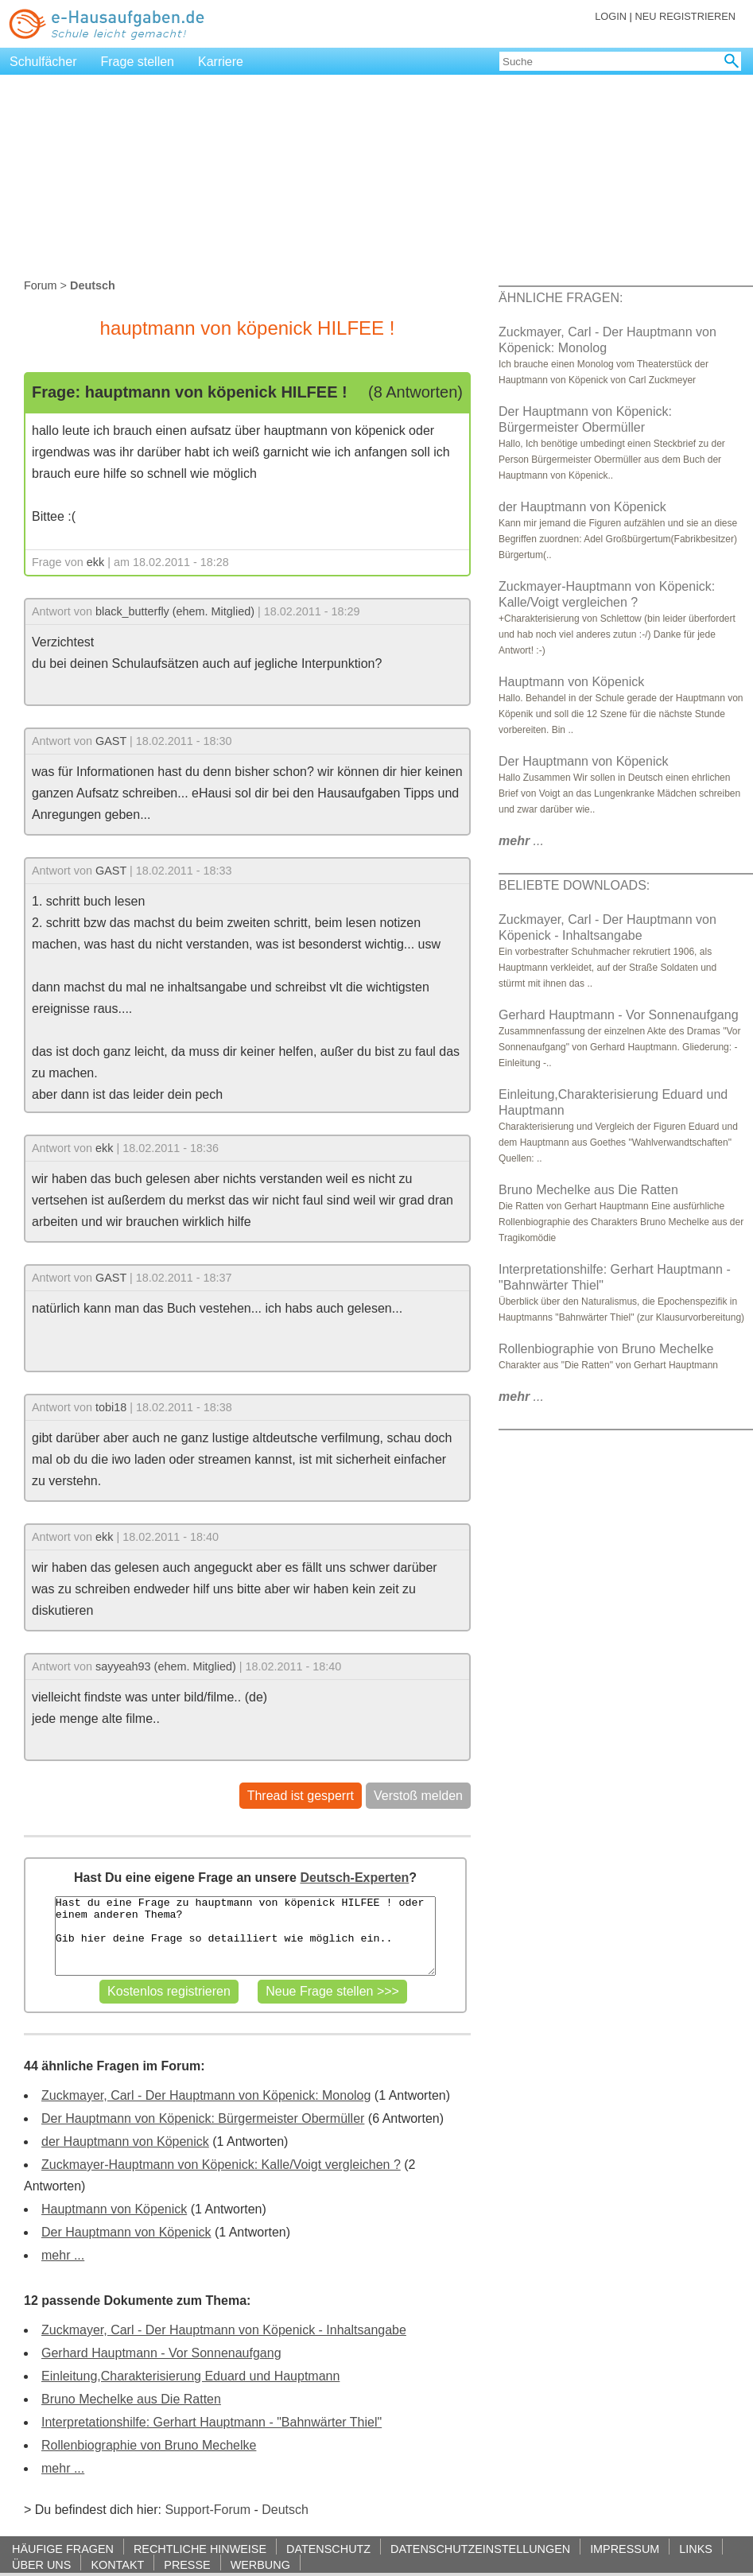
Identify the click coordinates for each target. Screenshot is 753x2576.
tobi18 (110, 1407)
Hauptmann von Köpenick (114, 2209)
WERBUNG (260, 2564)
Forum (40, 285)
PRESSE (187, 2564)
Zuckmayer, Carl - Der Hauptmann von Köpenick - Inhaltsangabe (223, 2330)
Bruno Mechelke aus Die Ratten (131, 2399)
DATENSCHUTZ (328, 2549)
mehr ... (62, 2255)
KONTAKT (117, 2564)
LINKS (695, 2549)
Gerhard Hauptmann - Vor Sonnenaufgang (161, 2353)
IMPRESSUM (624, 2549)
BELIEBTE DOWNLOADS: (574, 885)
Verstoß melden (418, 1795)
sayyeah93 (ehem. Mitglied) (165, 1666)
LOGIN (611, 16)
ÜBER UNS (41, 2564)
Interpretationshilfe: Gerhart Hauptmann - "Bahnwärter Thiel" (211, 2422)
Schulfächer (43, 61)
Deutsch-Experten (354, 1877)
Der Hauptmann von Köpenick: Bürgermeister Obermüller (202, 2118)
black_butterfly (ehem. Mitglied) (174, 611)
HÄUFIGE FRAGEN (63, 2549)
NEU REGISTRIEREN (685, 16)
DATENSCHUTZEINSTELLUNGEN (480, 2549)
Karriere (220, 61)
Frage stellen (138, 61)
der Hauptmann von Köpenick (125, 2141)
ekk (95, 562)
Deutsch (285, 2509)
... (521, 841)
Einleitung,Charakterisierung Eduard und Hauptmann (190, 2376)
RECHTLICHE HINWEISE (200, 2549)
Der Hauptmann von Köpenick (126, 2232)
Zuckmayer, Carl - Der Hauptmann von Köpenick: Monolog (206, 2095)
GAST (110, 741)
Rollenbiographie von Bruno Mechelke (148, 2445)
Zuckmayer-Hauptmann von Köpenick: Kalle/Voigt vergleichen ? (221, 2164)
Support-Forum (207, 2509)
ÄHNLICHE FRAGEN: (561, 298)
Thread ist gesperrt (300, 1795)
